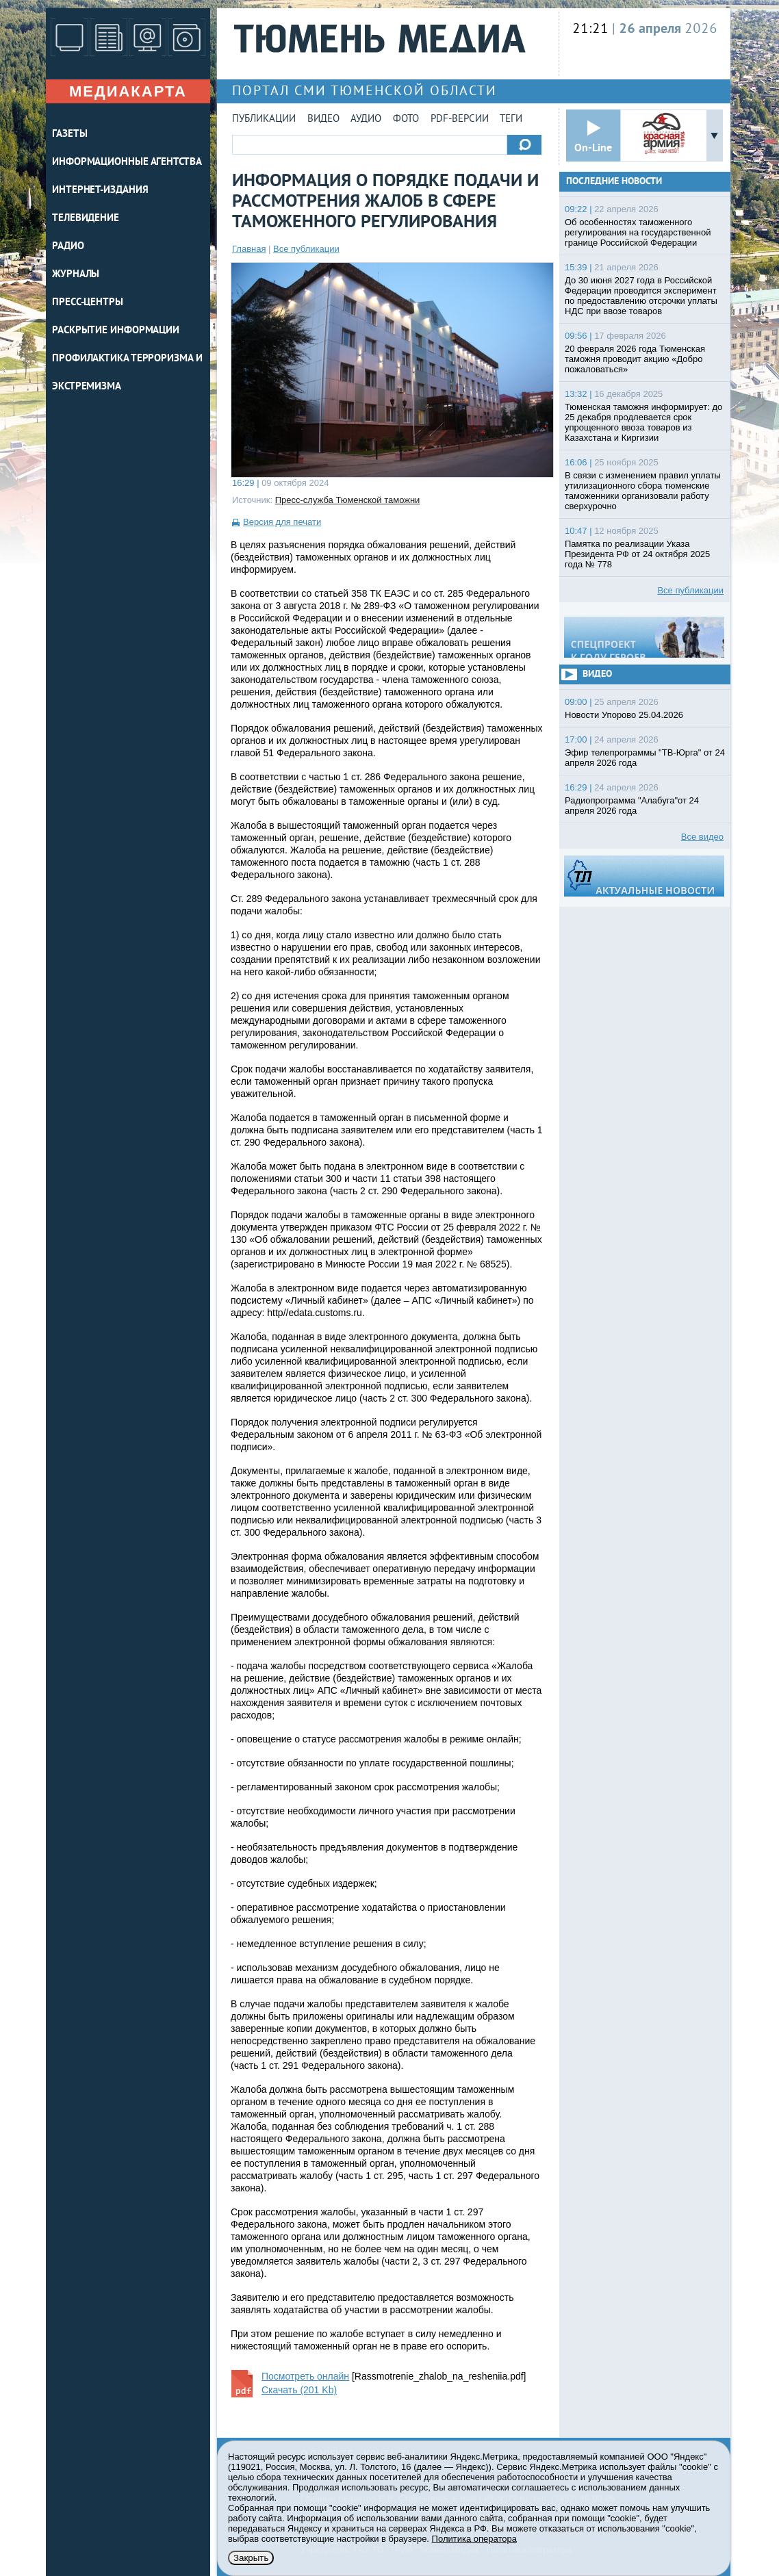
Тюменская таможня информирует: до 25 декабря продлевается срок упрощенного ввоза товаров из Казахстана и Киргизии (643, 422)
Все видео (702, 837)
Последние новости (614, 182)
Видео (323, 119)
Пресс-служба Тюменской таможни (347, 500)
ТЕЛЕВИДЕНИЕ (85, 218)
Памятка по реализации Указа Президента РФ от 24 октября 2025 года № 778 (637, 554)
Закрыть (250, 2558)
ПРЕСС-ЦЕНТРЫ (87, 302)
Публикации (264, 119)
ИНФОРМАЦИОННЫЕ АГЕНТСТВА (127, 162)
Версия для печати (282, 522)
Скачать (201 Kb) (299, 2389)
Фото (406, 119)
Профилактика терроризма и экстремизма (127, 373)
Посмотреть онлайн (305, 2376)
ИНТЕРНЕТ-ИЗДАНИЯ (100, 190)
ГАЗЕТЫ (69, 134)
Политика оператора (474, 2539)
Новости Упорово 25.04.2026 (624, 715)
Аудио (365, 119)
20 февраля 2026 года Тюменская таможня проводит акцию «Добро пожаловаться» (635, 359)
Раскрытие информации (115, 330)
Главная (249, 249)
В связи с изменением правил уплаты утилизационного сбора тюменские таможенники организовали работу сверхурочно (643, 490)
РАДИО (68, 246)
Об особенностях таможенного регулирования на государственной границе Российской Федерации (638, 232)
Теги (511, 119)
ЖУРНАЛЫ (75, 274)
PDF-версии (460, 119)
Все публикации (306, 249)
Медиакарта (128, 91)
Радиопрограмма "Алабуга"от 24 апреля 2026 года (632, 805)
